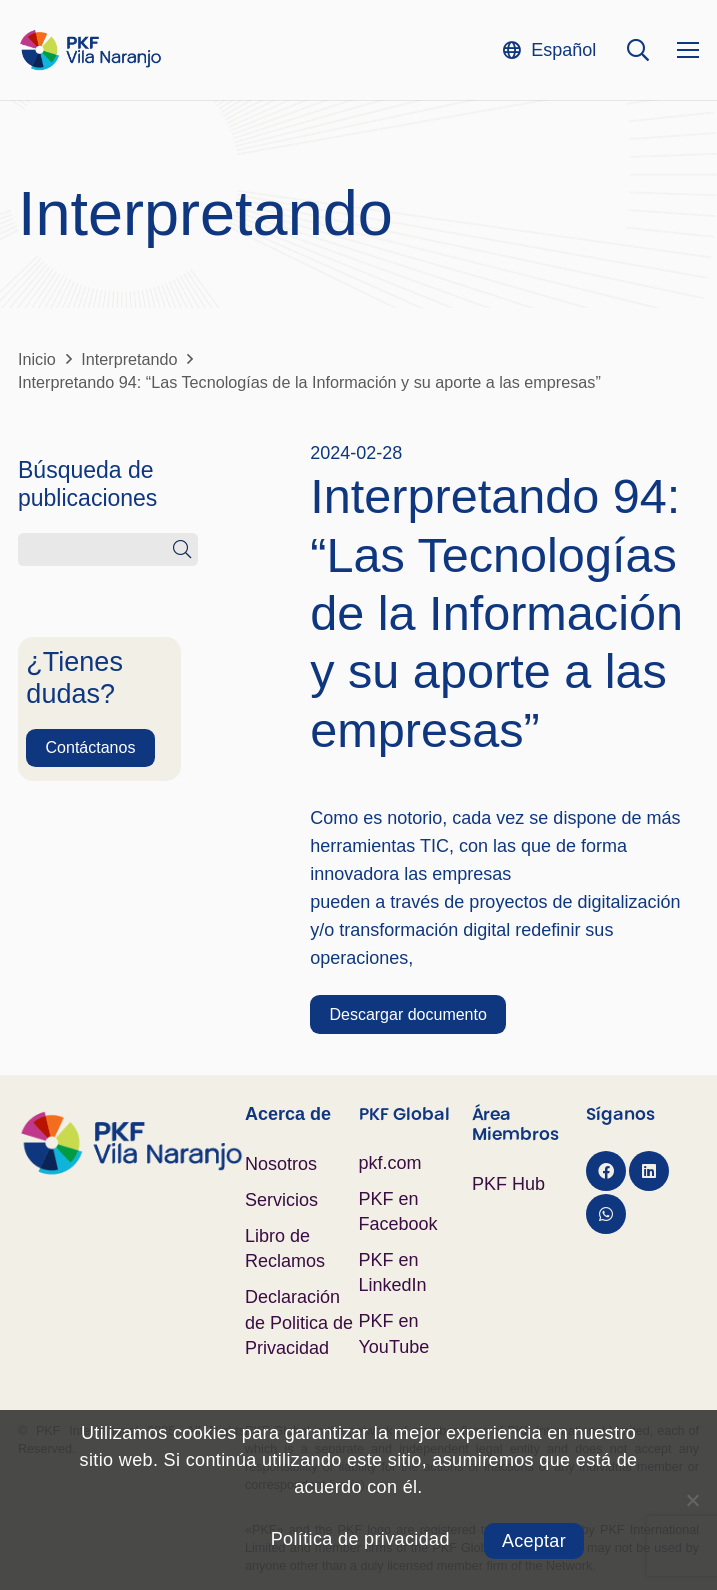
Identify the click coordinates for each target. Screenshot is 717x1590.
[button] (549, 49)
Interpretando (205, 213)
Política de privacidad (360, 1539)
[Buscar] (182, 549)
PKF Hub (508, 1184)
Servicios (281, 1200)
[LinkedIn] (649, 1171)
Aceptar (534, 1541)
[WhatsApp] (606, 1214)
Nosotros (281, 1164)
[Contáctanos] (90, 748)
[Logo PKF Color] (90, 50)
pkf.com (390, 1163)
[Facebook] (606, 1171)
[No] (692, 1500)
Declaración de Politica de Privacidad (299, 1322)
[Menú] (688, 50)
